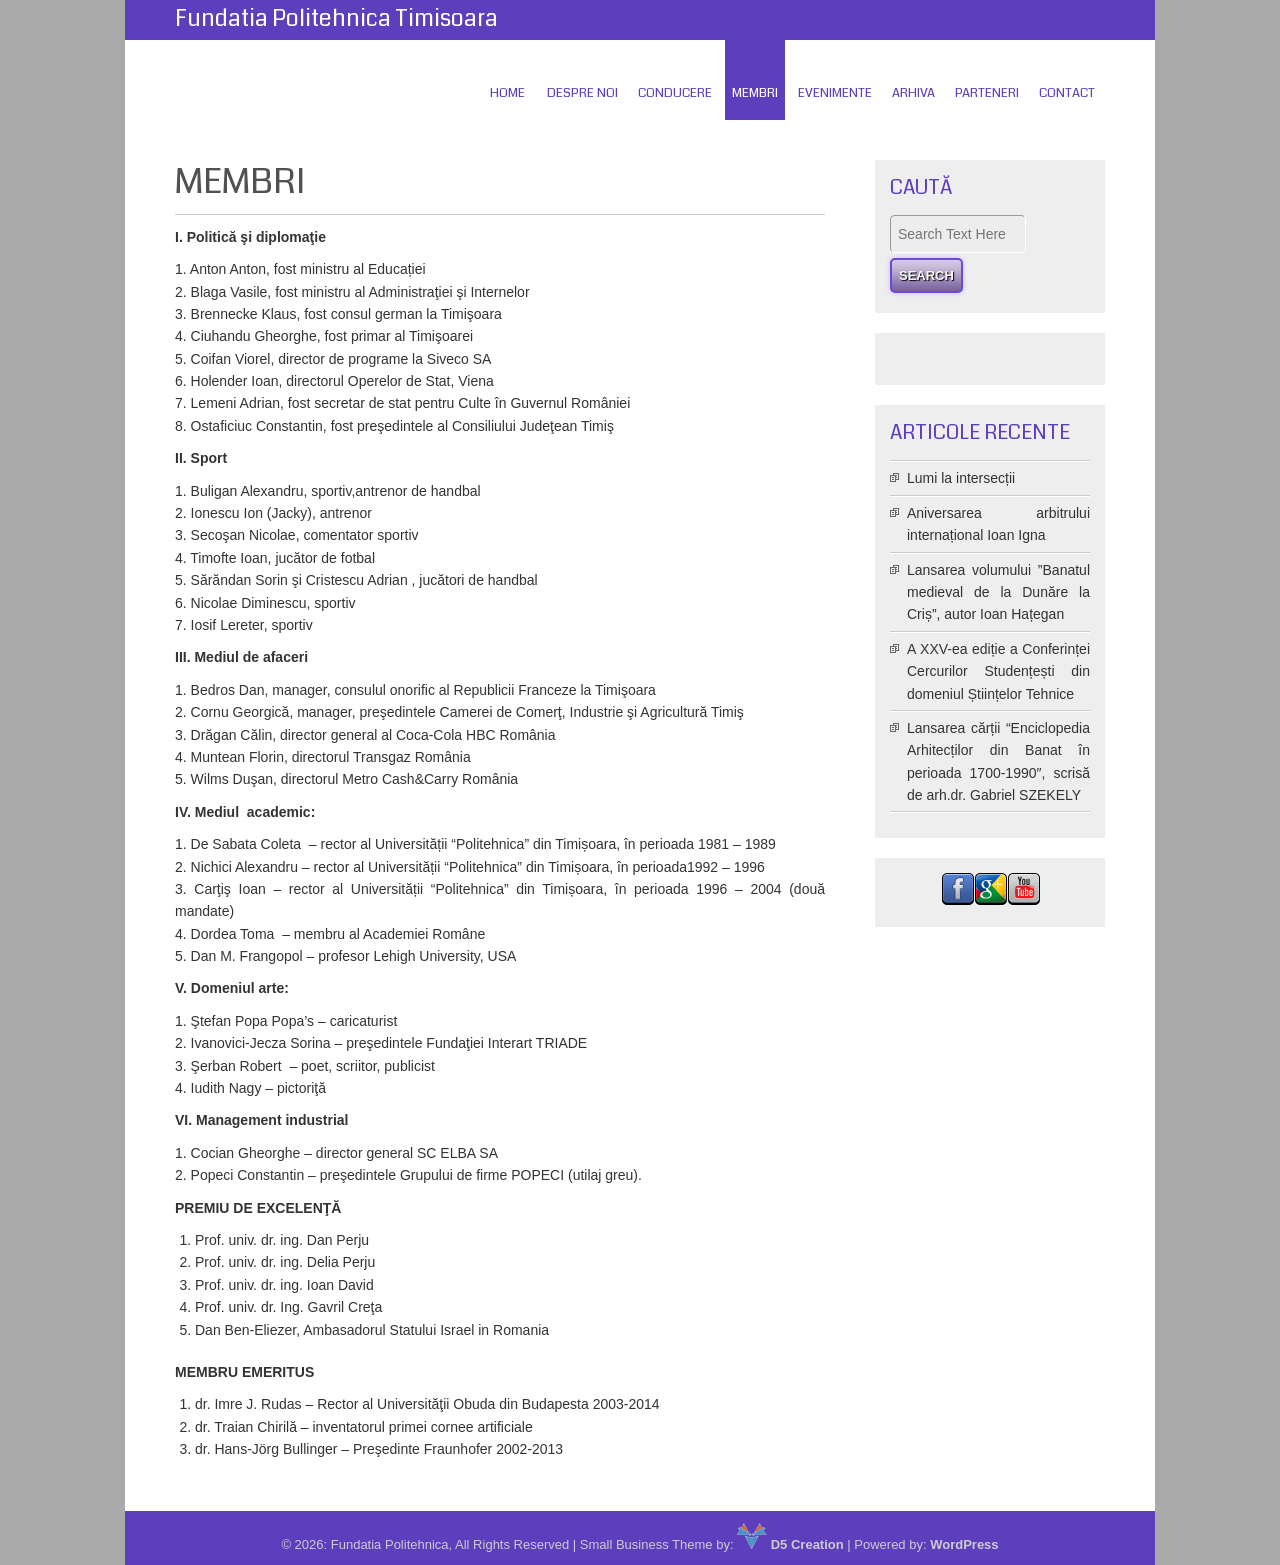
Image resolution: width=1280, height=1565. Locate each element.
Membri (755, 93)
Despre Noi (582, 93)
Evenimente (835, 93)
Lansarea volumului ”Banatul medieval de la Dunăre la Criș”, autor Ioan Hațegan (998, 592)
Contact (1067, 93)
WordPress (964, 1544)
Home (507, 93)
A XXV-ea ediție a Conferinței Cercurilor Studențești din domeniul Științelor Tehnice (998, 671)
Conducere (675, 93)
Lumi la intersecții (961, 478)
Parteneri (987, 93)
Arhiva (913, 93)
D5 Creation (790, 1544)
